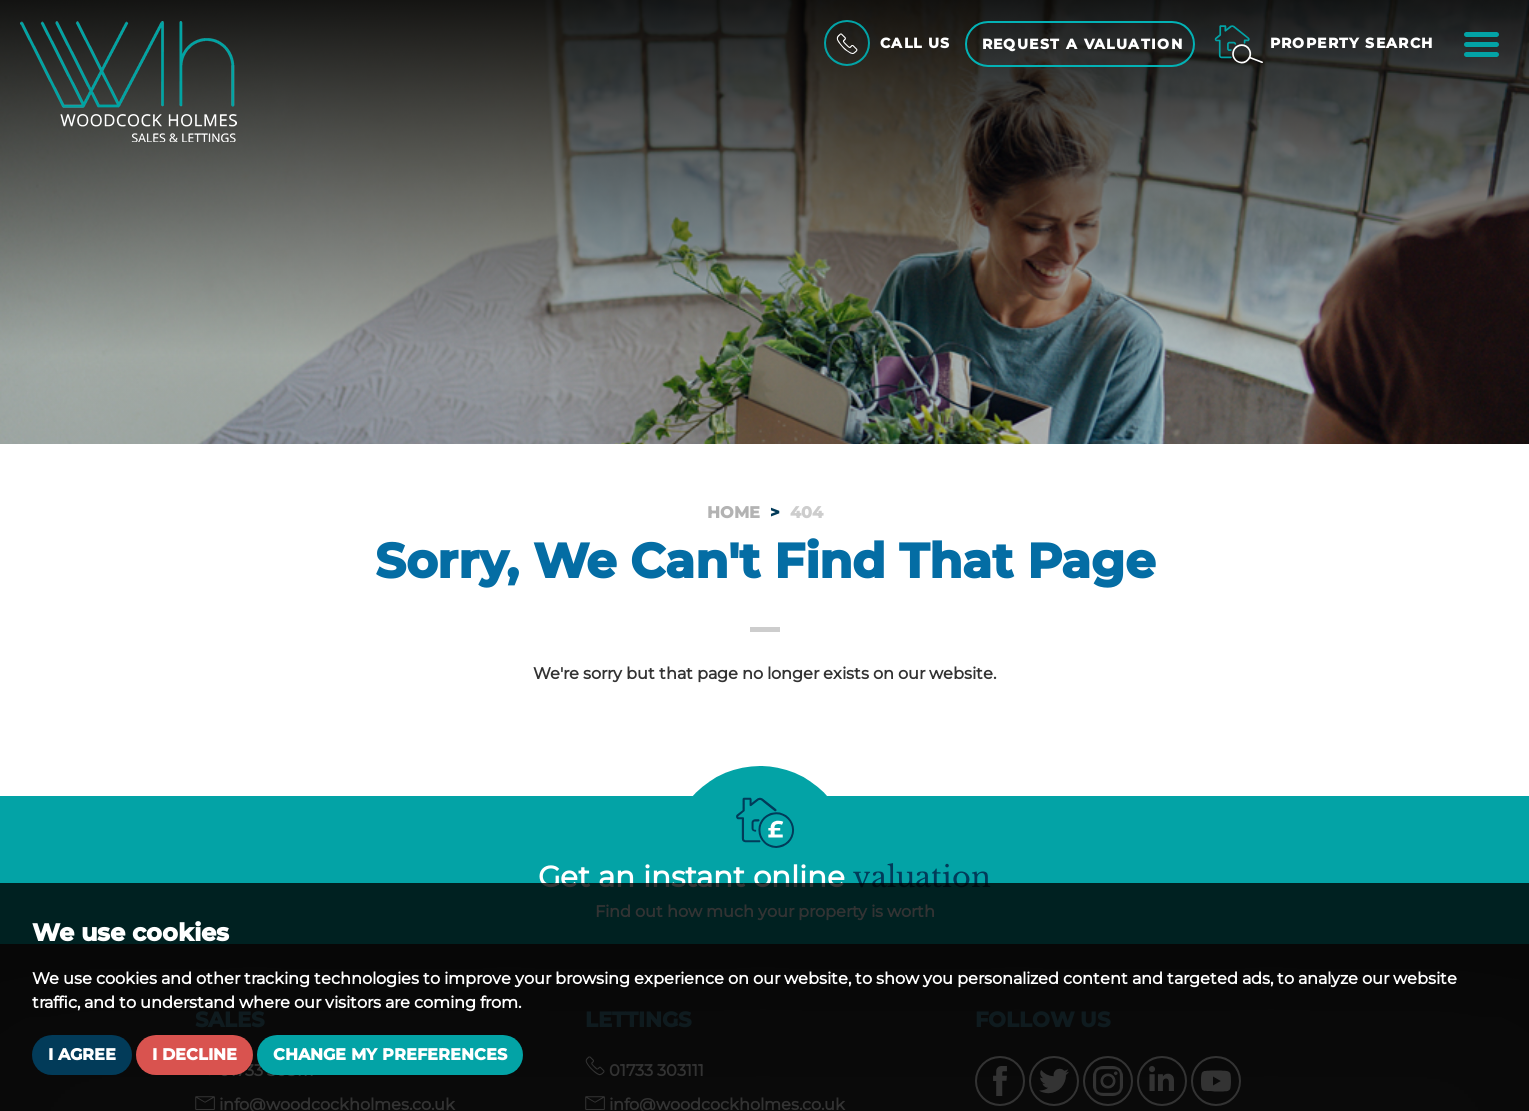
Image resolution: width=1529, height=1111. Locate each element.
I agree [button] (82, 1054)
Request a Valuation (1083, 44)
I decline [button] (194, 1054)
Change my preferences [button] (390, 1054)
